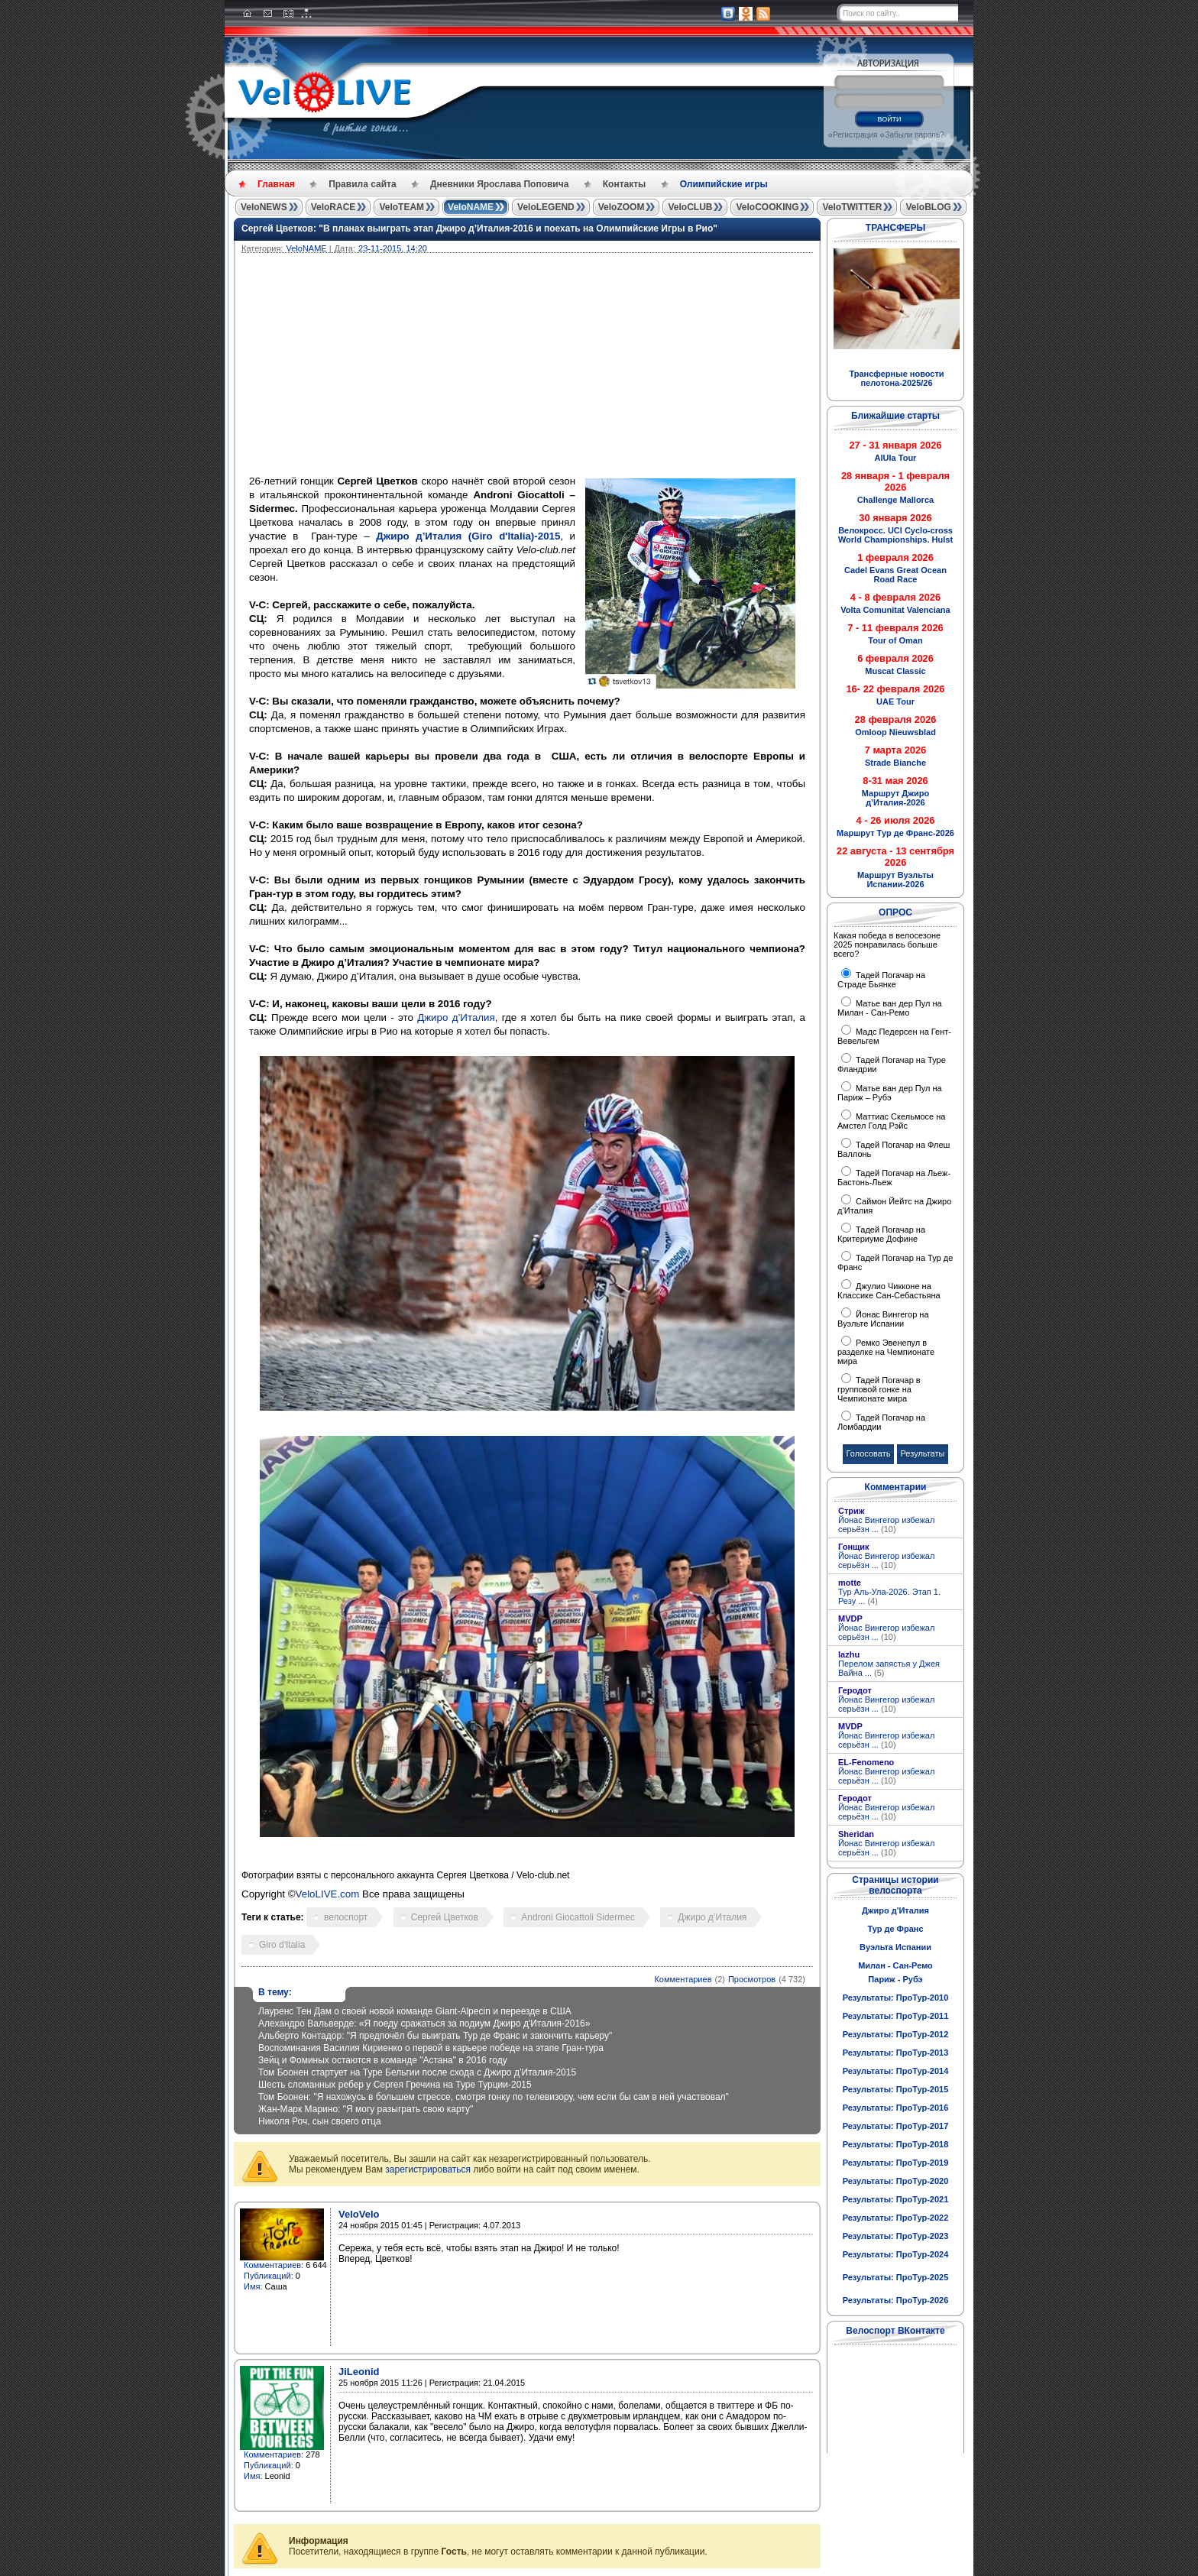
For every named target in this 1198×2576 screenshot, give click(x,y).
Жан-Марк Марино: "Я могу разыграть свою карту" (365, 2109)
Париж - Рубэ (895, 1979)
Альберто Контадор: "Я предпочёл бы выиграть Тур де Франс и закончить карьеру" (435, 2035)
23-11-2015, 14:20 (392, 248)
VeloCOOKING (767, 207)
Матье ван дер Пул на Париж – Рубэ (889, 1093)
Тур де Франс (895, 1928)
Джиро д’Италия (456, 1017)
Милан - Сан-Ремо (895, 1965)
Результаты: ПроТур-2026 (896, 2300)
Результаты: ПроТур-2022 (896, 2217)
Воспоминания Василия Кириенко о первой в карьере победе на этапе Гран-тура (431, 2048)
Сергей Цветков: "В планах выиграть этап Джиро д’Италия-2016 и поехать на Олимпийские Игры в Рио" (479, 228)
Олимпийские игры (724, 184)
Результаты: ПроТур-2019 (896, 2162)
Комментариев (682, 1979)
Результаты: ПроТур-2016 (896, 2107)
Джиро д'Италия (895, 1910)
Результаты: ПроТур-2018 (896, 2144)
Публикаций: (268, 2275)
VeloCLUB (690, 207)
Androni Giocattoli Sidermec (578, 1917)
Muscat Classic (895, 671)
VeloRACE (333, 207)
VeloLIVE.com (328, 1894)
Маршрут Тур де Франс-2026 (895, 833)
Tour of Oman (895, 640)
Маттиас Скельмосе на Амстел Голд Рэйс (891, 1121)
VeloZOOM (621, 207)
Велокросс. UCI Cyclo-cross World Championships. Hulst (895, 535)
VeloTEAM (401, 207)
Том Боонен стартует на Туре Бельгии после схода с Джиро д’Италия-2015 (417, 2072)
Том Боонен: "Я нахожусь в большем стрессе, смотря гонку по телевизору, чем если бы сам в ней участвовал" (493, 2097)
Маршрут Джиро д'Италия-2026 (895, 798)
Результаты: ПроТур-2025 (896, 2277)
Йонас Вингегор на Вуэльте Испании (883, 1319)
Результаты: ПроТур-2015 (896, 2089)
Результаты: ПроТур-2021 (896, 2199)
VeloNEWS (264, 207)
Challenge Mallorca (895, 499)
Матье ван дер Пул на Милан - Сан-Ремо (889, 1008)
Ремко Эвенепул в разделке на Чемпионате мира (885, 1352)
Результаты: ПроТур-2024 (896, 2254)
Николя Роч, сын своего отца (319, 2121)
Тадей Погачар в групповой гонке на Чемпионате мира (879, 1389)
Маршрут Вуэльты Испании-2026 (895, 879)
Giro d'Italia (282, 1944)
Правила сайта (362, 184)
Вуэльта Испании (895, 1947)
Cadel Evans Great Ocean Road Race (895, 574)
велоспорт (345, 1917)
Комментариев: (273, 2265)
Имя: (253, 2286)
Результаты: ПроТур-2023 (896, 2236)
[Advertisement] (600, 368)
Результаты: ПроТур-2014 (896, 2070)
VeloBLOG (927, 207)
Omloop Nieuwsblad (895, 732)
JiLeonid (358, 2371)
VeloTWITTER (852, 207)
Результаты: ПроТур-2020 (896, 2181)
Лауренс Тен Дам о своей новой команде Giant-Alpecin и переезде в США (414, 2011)
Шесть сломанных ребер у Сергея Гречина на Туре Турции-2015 (395, 2084)
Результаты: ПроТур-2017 (896, 2125)
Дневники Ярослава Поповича (499, 184)
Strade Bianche (895, 762)
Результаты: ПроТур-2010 (896, 1997)
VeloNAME (471, 207)
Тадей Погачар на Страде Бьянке (881, 979)
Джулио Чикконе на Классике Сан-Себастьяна (889, 1291)
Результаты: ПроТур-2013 (896, 2052)
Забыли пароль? (914, 134)
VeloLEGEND (546, 207)
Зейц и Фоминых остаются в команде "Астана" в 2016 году (382, 2060)
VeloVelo (358, 2214)
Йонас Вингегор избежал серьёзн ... (886, 1524)
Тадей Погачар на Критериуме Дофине (881, 1234)
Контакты (624, 184)
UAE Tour (895, 701)
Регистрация (855, 134)
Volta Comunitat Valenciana (895, 609)
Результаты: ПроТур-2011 (896, 2015)
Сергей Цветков (444, 1917)
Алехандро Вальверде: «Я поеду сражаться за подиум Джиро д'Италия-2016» (424, 2023)
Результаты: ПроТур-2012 (896, 2034)
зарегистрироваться (428, 2169)
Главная (276, 184)
